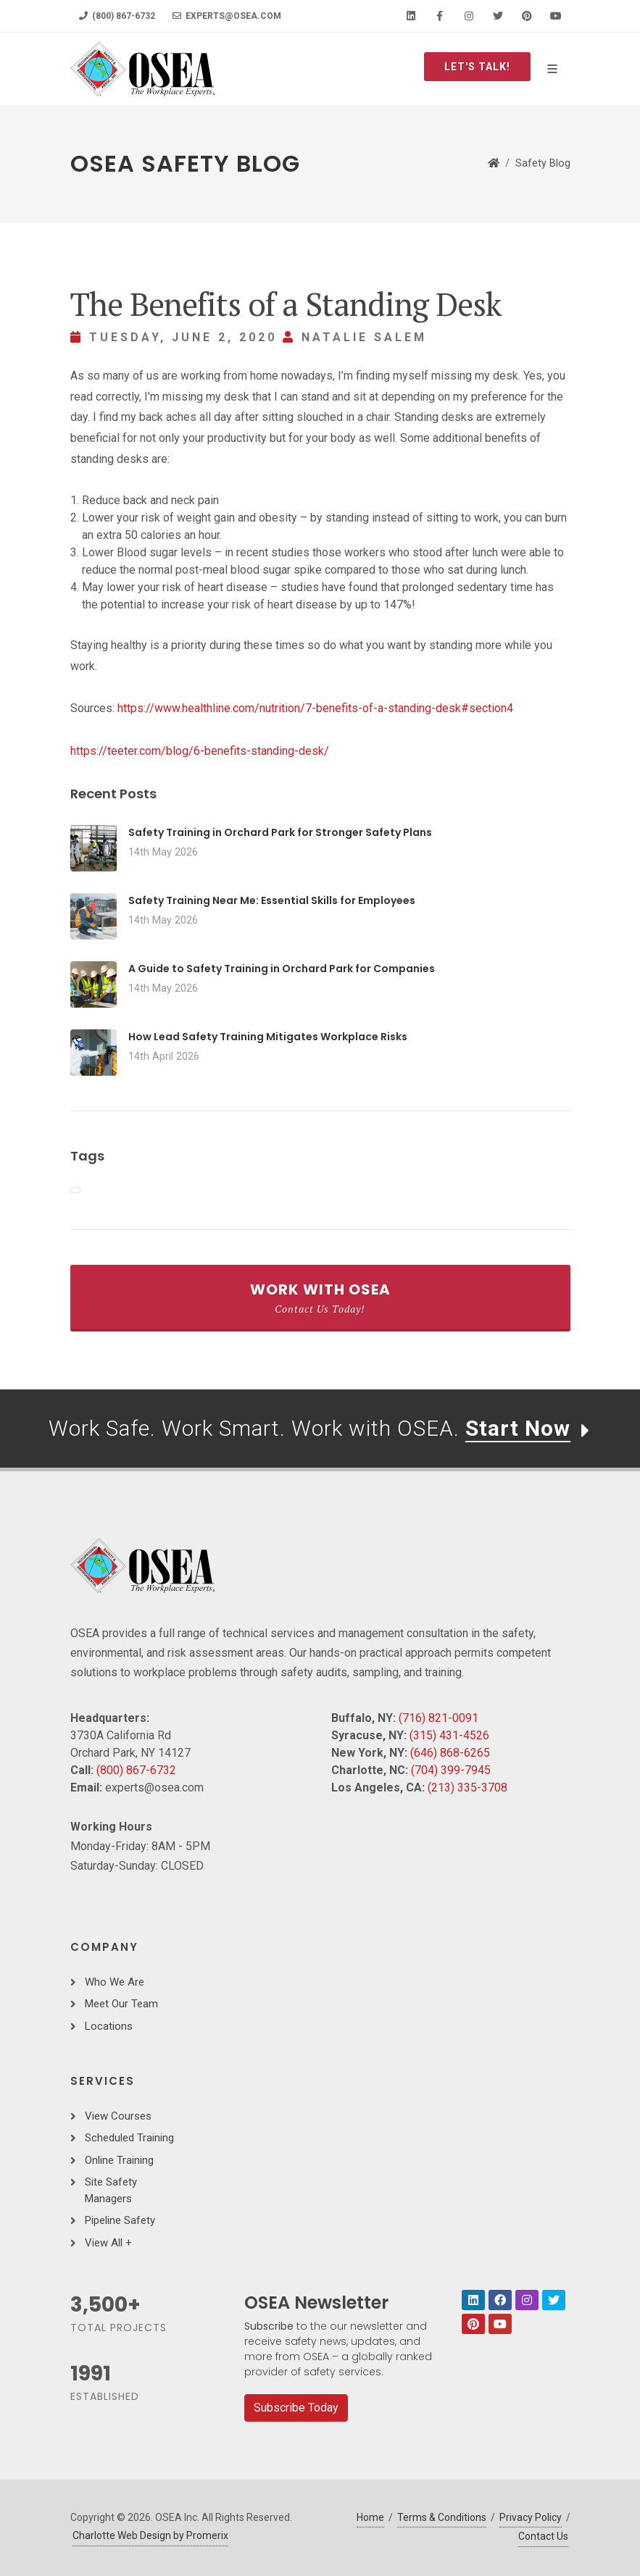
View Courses (118, 2116)
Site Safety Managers (111, 2190)
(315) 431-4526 (449, 1735)
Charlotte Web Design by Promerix (150, 2535)
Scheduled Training (129, 2137)
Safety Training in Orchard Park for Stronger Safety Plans (280, 832)
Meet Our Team (121, 2003)
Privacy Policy (530, 2517)
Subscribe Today (296, 2407)
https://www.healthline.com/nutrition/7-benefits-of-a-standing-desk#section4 (315, 708)
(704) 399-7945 (451, 1770)
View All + (108, 2242)
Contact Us (543, 2536)
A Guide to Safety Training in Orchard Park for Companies (281, 968)
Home (370, 2517)
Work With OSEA (320, 1297)
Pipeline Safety (120, 2220)
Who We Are (114, 1982)
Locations (109, 2026)
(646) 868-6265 (450, 1753)
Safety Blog (542, 163)
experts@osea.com (227, 16)
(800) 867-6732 (117, 16)
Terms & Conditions (441, 2517)
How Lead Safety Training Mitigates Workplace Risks (267, 1036)
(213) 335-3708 (467, 1787)
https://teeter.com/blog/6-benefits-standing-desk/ (199, 751)
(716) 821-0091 (438, 1718)
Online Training (119, 2160)
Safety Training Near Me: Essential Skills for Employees (271, 900)
